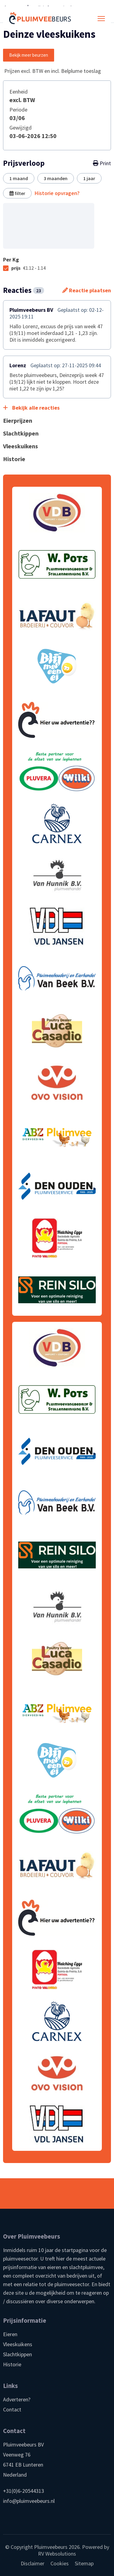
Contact (12, 2409)
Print (102, 163)
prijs (28, 268)
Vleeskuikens (17, 2344)
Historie (12, 2364)
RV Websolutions (57, 2553)
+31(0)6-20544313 (23, 2490)
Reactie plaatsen (86, 290)
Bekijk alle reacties (31, 407)
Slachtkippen (17, 2354)
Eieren (10, 2334)
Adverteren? (16, 2399)
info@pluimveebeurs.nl (29, 2500)
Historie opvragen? (57, 193)
